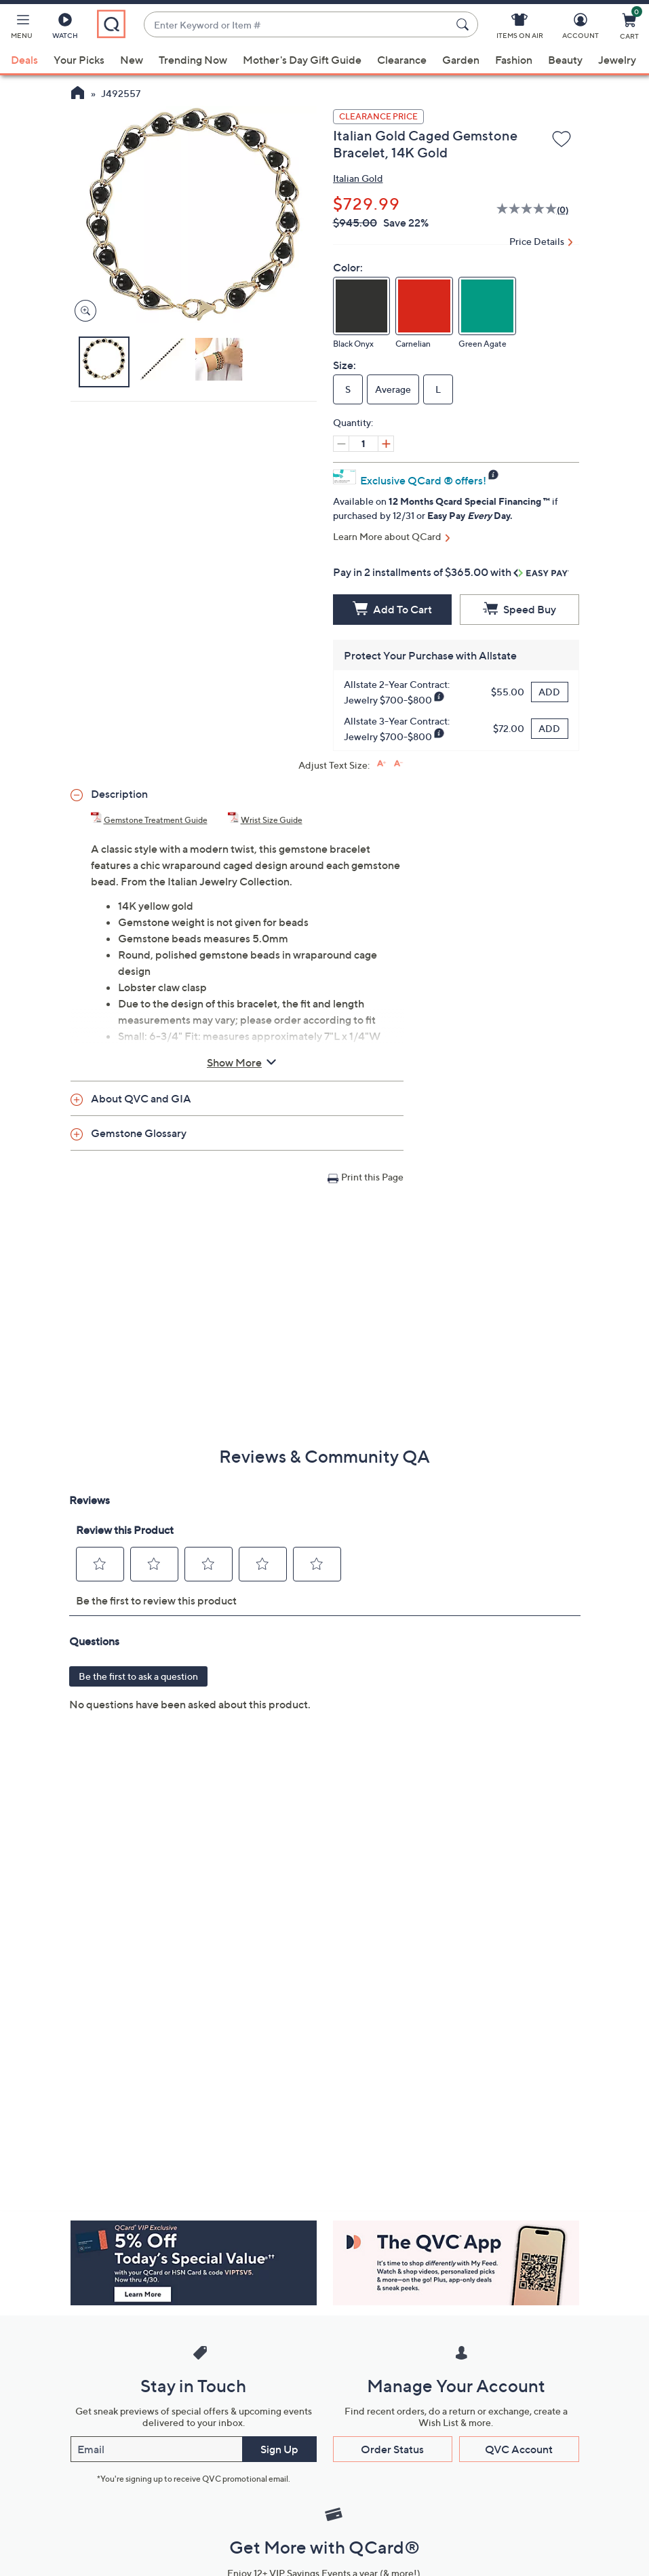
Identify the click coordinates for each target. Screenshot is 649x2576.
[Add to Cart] (392, 609)
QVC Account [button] (519, 2449)
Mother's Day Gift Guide (302, 59)
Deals (24, 59)
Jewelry (617, 59)
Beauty (565, 59)
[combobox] (297, 24)
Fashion (513, 59)
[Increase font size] (381, 763)
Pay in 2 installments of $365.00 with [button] (451, 572)
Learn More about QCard (387, 536)
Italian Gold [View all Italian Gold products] (358, 178)
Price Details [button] (536, 241)
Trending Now (193, 59)
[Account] (580, 28)
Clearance (402, 59)
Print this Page (372, 1177)
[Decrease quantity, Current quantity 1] (341, 444)
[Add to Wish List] (561, 140)
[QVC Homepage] (77, 94)
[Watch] (65, 28)
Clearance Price (378, 116)
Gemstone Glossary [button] (138, 1133)
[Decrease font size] (398, 763)
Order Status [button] (392, 2449)
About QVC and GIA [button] (141, 1098)
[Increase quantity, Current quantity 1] (386, 444)
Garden (460, 59)
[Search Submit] (464, 24)
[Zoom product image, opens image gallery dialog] (82, 311)
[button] (22, 28)
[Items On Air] (519, 28)
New (131, 59)
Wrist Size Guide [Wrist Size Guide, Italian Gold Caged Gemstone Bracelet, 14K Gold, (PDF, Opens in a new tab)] (271, 820)
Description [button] (119, 794)
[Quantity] (363, 444)
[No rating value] (526, 210)
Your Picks (79, 59)
